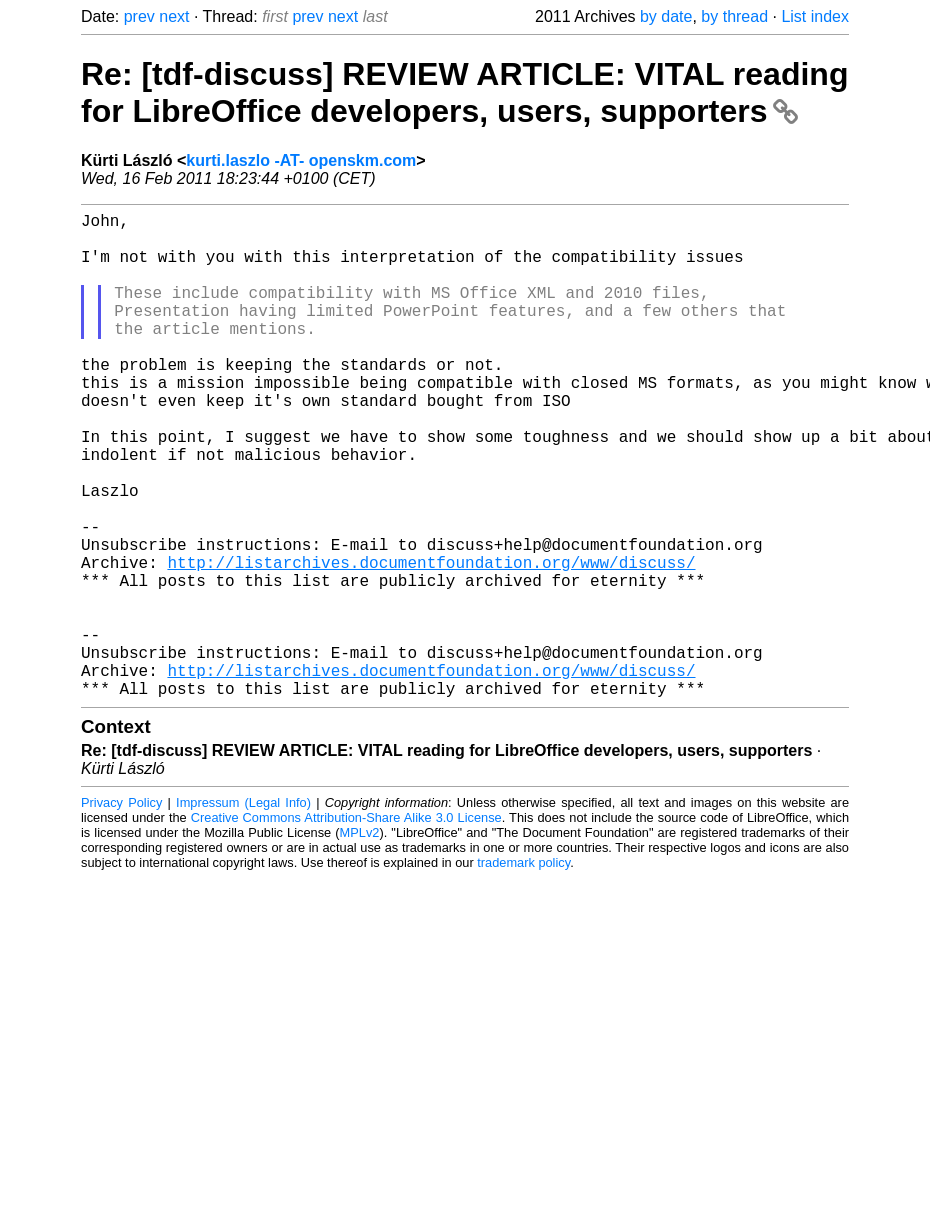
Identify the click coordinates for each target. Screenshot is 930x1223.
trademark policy (523, 970)
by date (666, 16)
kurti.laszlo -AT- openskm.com (301, 160)
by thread (734, 16)
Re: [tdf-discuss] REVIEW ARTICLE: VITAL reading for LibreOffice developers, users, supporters (464, 92)
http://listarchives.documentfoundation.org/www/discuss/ (431, 642)
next (174, 16)
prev (139, 16)
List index (815, 16)
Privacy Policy (121, 910)
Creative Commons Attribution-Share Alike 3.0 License (346, 925)
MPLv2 (360, 940)
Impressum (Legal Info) (243, 910)
